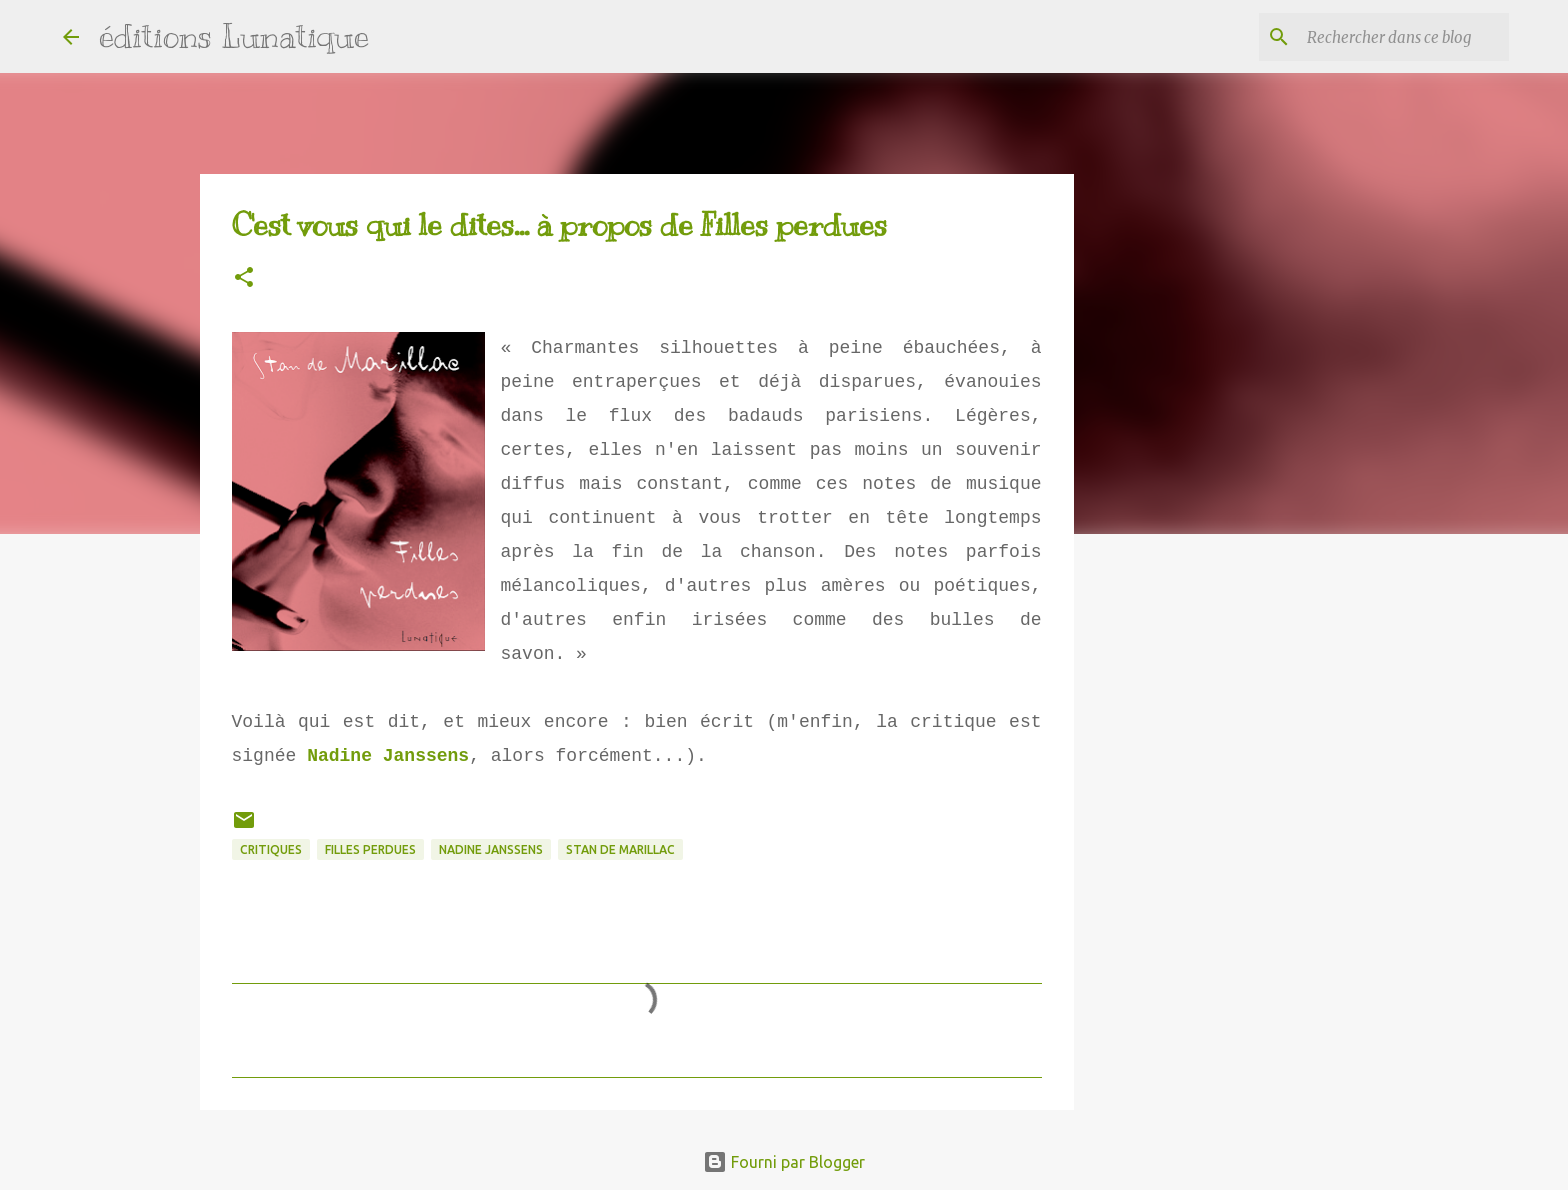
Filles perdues (370, 849)
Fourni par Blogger (784, 1162)
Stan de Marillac (620, 849)
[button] (244, 278)
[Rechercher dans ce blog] (1404, 37)
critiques (271, 849)
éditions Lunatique (234, 36)
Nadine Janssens (388, 756)
